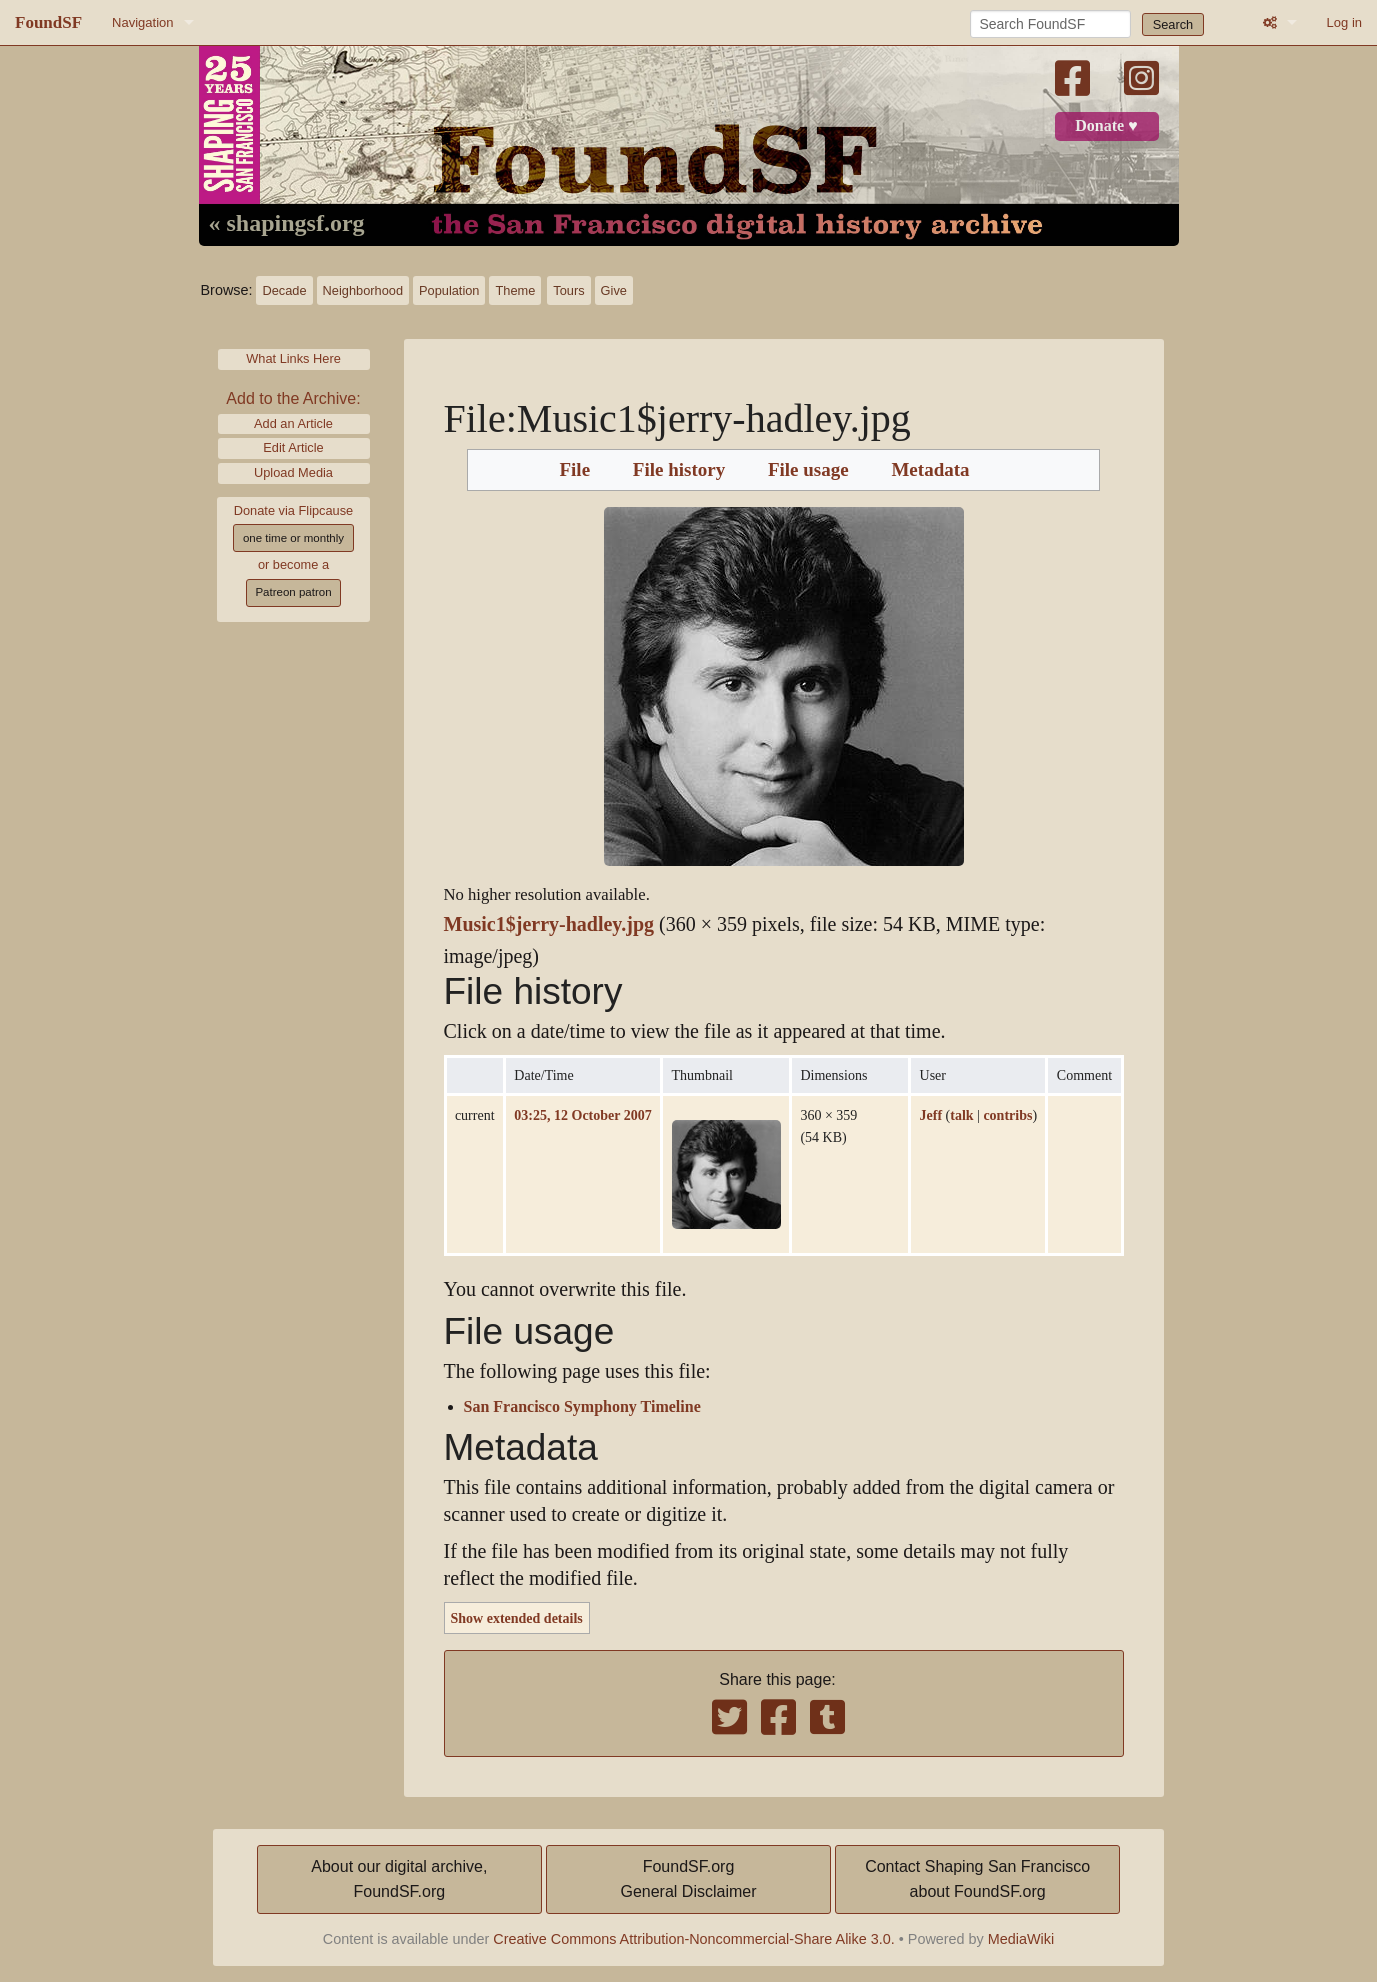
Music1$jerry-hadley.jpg (549, 924)
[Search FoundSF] (1050, 24)
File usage (808, 470)
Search (1173, 24)
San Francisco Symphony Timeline (582, 1407)
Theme (515, 290)
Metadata (930, 470)
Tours (568, 290)
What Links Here (293, 358)
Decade (284, 290)
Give (614, 290)
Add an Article (293, 423)
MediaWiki (1021, 1939)
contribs (1007, 1115)
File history (679, 470)
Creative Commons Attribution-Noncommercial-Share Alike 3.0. (694, 1939)
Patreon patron (293, 592)
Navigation (142, 22)
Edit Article (293, 447)
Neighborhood (363, 290)
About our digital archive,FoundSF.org (399, 1879)
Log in (1344, 22)
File (574, 470)
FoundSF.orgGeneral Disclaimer (688, 1879)
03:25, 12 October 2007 (582, 1115)
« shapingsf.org (287, 224)
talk (961, 1115)
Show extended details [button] (517, 1618)
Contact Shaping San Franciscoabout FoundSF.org (977, 1879)
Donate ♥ (1106, 126)
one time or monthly (293, 538)
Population (449, 290)
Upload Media (293, 472)
